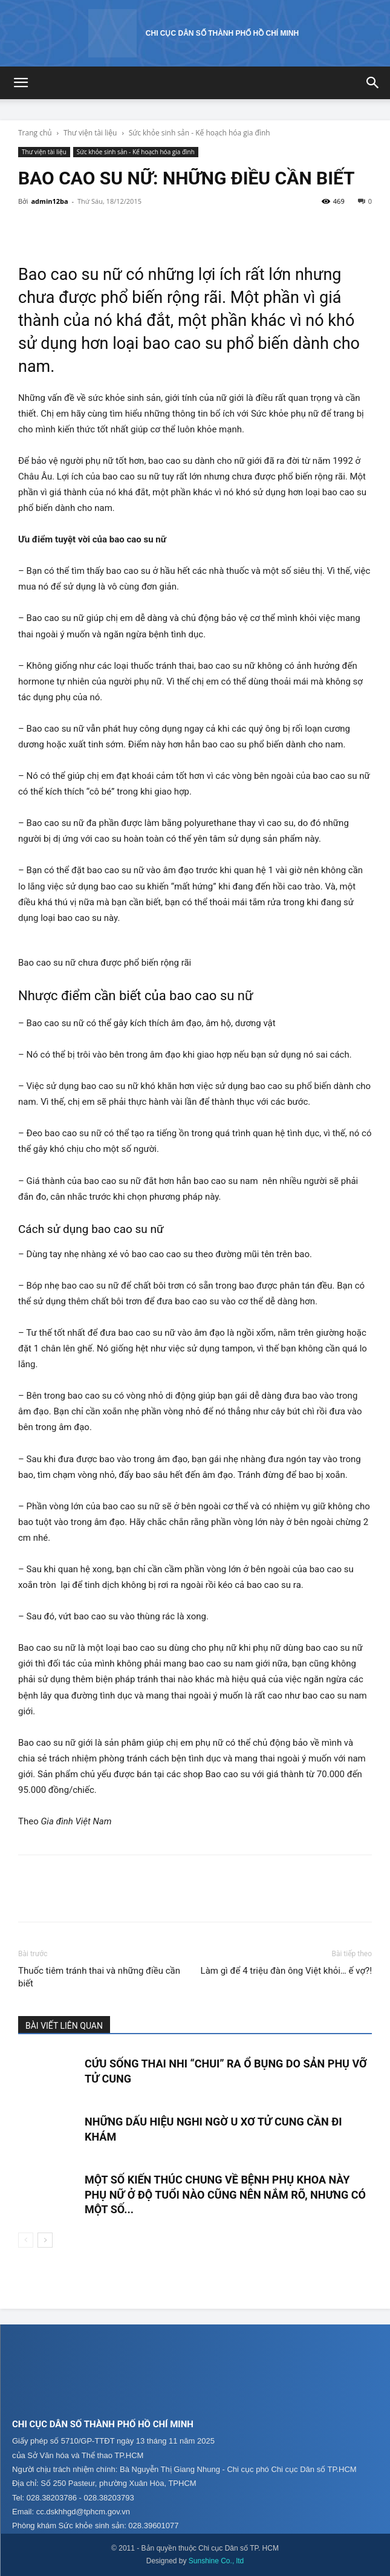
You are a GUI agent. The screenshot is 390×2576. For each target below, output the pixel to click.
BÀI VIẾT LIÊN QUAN (64, 2026)
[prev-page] (25, 2240)
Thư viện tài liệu (90, 133)
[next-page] (45, 2240)
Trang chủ (35, 133)
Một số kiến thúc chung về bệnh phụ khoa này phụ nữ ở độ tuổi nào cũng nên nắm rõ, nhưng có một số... (225, 2194)
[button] (20, 83)
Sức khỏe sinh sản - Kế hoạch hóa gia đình (199, 133)
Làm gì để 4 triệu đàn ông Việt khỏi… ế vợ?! (286, 1970)
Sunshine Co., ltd (216, 2561)
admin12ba (49, 201)
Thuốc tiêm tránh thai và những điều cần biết (99, 1977)
